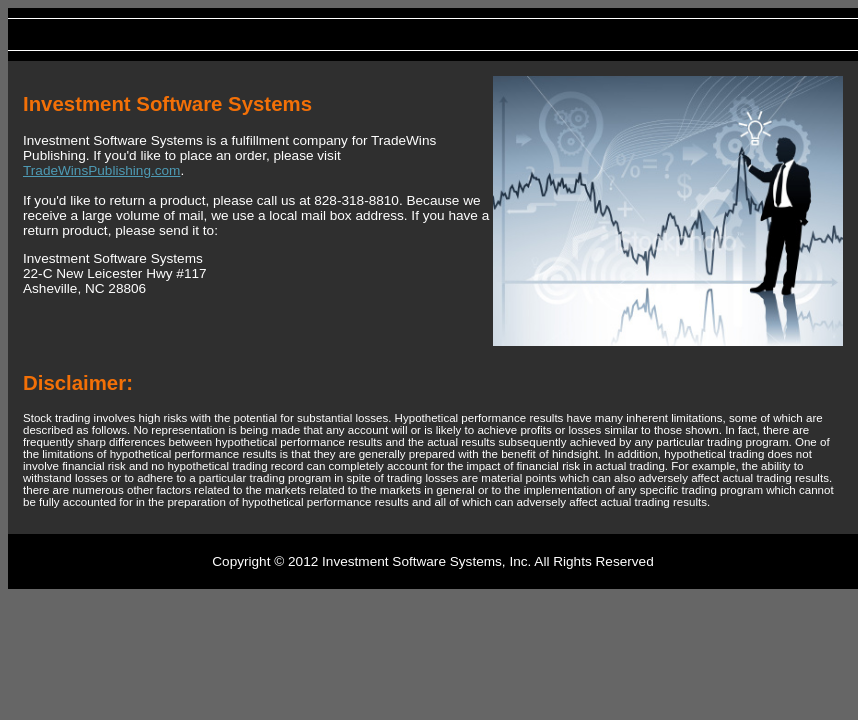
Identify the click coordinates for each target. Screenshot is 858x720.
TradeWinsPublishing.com (101, 170)
